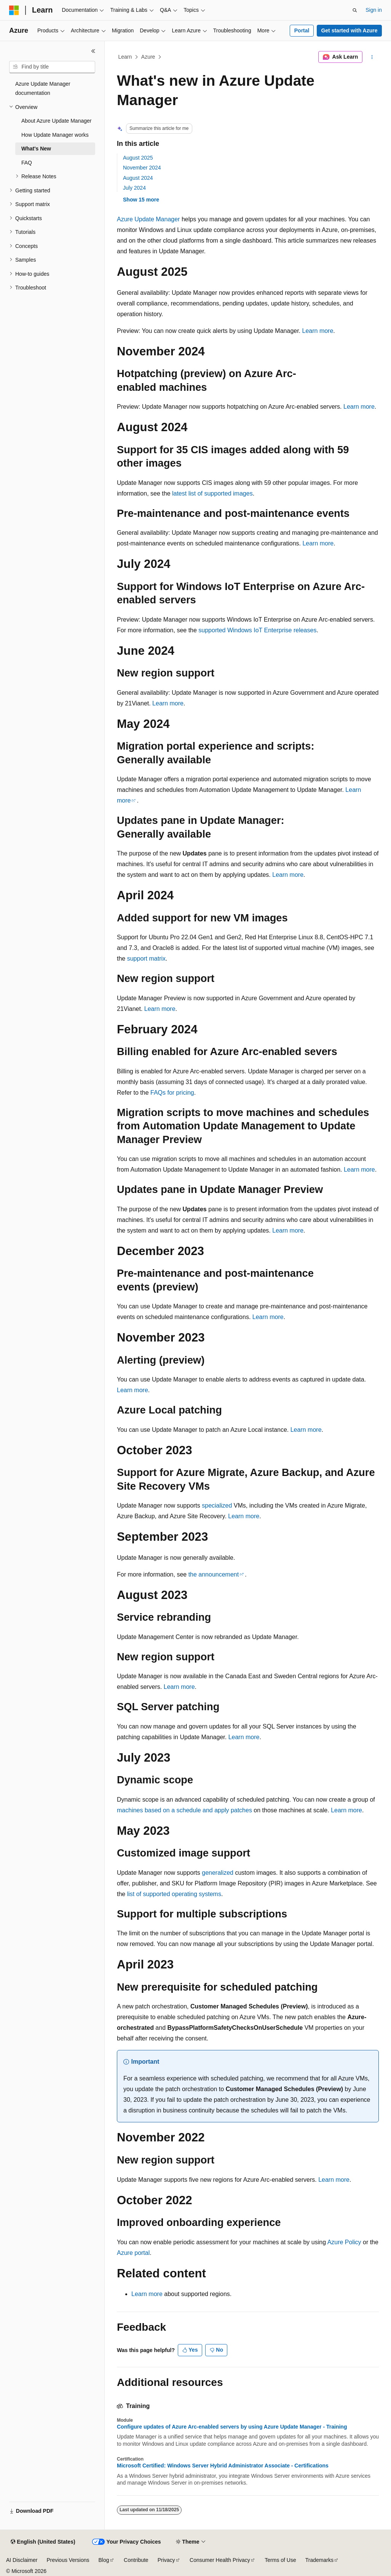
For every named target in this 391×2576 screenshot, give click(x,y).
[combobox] (52, 67)
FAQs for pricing (172, 1092)
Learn (125, 57)
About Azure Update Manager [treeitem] (56, 121)
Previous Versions (67, 2560)
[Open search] (354, 10)
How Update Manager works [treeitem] (55, 135)
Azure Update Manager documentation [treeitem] (42, 88)
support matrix (146, 958)
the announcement (213, 1574)
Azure (148, 57)
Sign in (373, 10)
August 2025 (138, 158)
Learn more (318, 331)
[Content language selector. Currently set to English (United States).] (43, 2542)
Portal (302, 30)
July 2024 (134, 188)
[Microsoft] (14, 10)
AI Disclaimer (21, 2560)
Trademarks (319, 2560)
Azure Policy (344, 2242)
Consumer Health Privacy (220, 2560)
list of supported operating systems (174, 1894)
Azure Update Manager (148, 219)
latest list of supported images (212, 493)
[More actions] (372, 57)
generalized (217, 1872)
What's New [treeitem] (36, 149)
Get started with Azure (349, 30)
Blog (104, 2560)
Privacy (166, 2560)
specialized (217, 1505)
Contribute (136, 2560)
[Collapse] (93, 51)
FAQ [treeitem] (26, 163)
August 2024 (138, 178)
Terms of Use (280, 2560)
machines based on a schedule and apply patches (184, 1810)
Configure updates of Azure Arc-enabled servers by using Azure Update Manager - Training (232, 2427)
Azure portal (133, 2253)
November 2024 (142, 168)
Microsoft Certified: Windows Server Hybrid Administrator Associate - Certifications (223, 2465)
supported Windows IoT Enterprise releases (257, 630)
